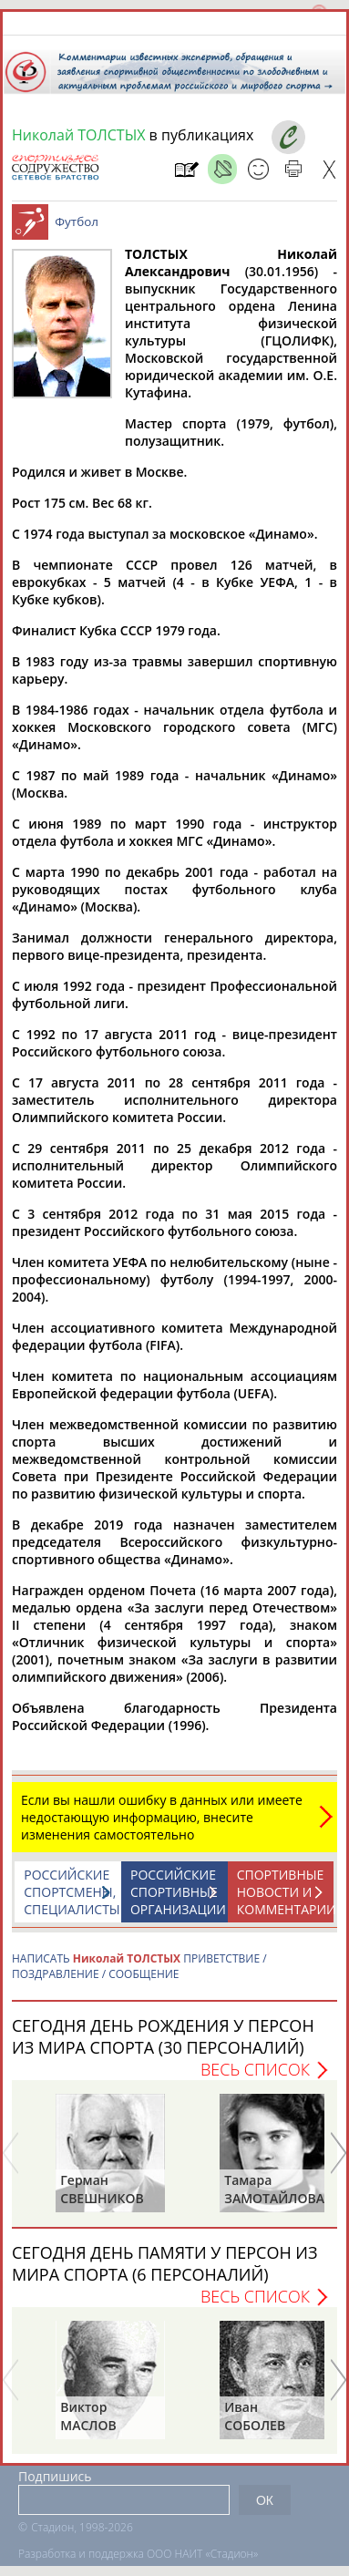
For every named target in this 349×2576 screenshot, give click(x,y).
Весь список (255, 2069)
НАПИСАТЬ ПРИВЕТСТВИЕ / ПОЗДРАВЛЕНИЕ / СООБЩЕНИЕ (139, 1966)
